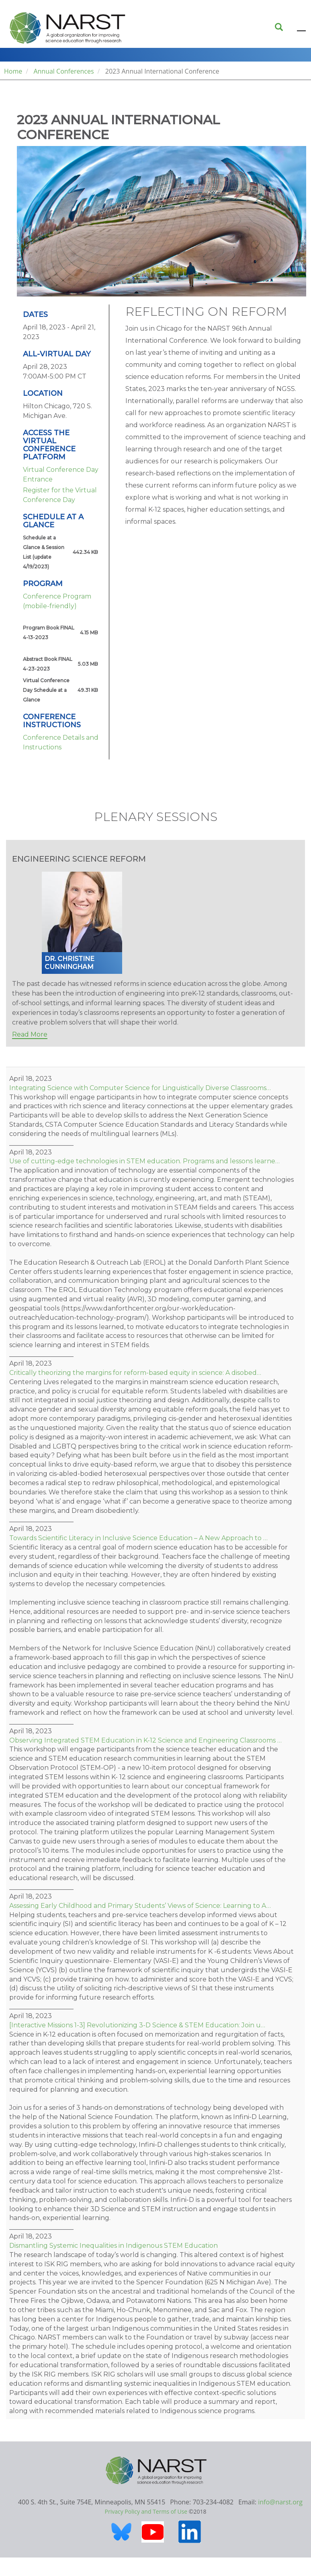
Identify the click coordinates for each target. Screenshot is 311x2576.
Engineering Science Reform (79, 859)
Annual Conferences (63, 71)
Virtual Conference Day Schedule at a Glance (46, 690)
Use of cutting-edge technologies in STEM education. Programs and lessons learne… (144, 1161)
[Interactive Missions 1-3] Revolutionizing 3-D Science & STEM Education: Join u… (137, 2025)
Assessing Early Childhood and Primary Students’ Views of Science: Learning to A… (140, 1905)
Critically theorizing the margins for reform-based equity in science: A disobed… (135, 1372)
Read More (29, 1034)
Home (13, 71)
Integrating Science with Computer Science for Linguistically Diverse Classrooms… (140, 1088)
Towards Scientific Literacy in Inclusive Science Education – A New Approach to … (138, 1538)
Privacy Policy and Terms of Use (145, 2511)
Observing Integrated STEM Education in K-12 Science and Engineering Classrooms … (145, 1740)
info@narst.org (280, 2502)
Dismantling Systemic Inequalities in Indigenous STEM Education (113, 2245)
